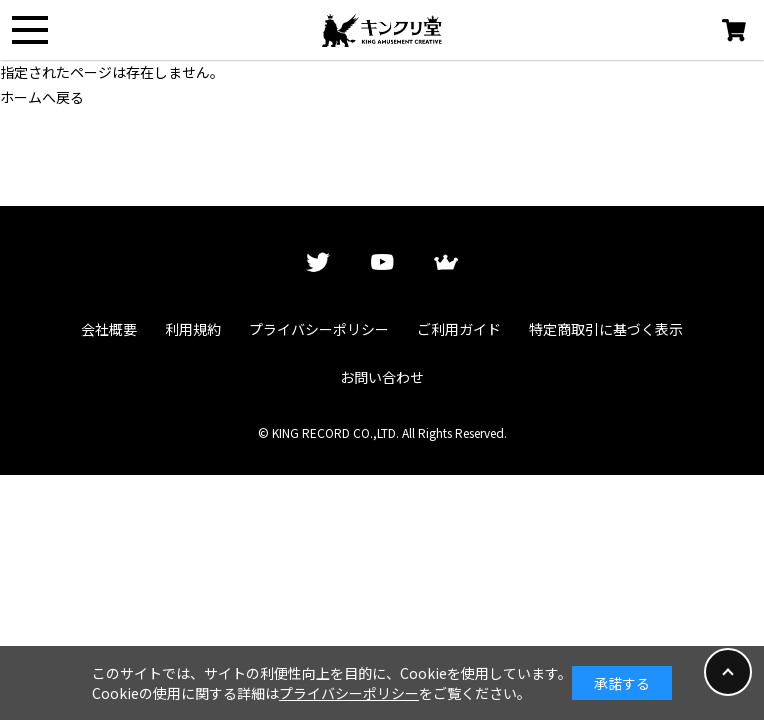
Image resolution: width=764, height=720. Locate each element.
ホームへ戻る (42, 97)
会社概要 (109, 329)
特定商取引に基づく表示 (606, 329)
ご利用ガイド (459, 329)
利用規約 (193, 329)
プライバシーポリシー (319, 329)
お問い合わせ (382, 377)
